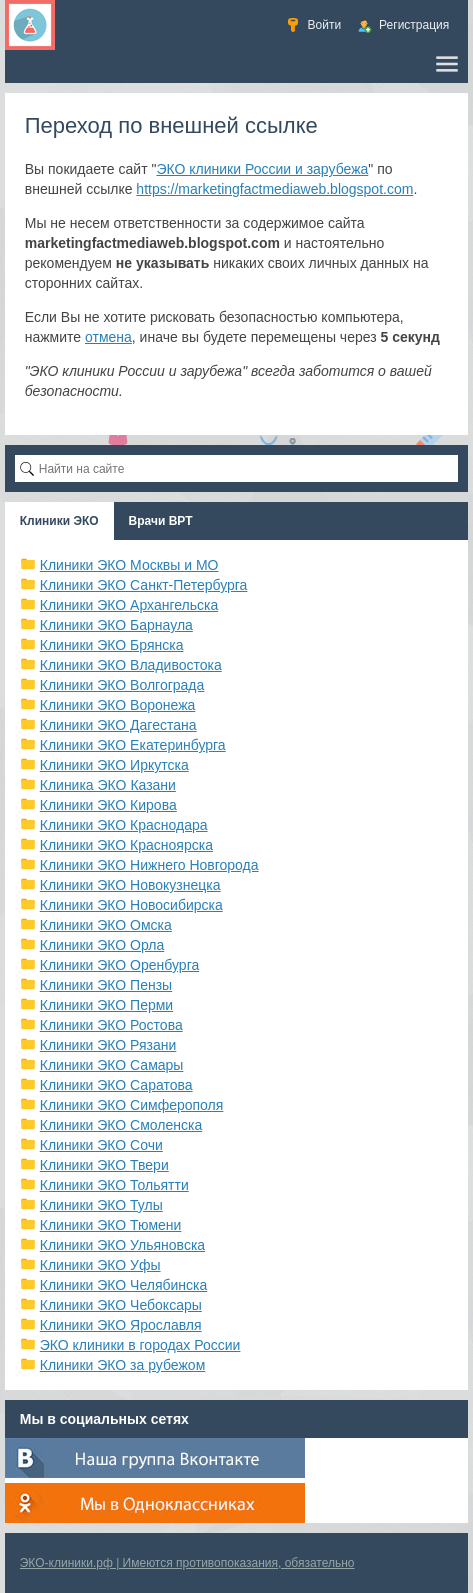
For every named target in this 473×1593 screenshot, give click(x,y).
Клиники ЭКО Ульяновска (122, 1245)
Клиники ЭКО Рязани (108, 1045)
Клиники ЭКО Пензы (106, 985)
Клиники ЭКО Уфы (100, 1265)
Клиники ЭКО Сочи (101, 1145)
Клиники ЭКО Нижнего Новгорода (149, 865)
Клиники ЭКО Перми (106, 1005)
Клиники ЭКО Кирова (108, 805)
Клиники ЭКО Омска (106, 925)
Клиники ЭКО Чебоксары (121, 1305)
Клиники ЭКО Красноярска (126, 845)
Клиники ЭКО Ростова (111, 1025)
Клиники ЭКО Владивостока (131, 665)
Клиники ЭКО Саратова (116, 1085)
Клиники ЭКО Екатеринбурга (133, 745)
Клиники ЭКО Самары (112, 1065)
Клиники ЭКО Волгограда (122, 685)
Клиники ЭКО (59, 521)
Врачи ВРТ (161, 521)
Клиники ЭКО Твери (104, 1165)
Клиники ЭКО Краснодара (124, 825)
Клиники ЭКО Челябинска (124, 1285)
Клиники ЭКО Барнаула (116, 625)
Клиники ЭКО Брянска (112, 645)
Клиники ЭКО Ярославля (121, 1325)
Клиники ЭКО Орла (102, 945)
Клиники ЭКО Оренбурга (120, 965)
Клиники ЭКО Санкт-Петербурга (144, 585)
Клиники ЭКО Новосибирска (131, 905)
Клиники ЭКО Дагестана (118, 725)
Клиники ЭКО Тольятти (114, 1185)
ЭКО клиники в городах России (140, 1345)
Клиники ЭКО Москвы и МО (129, 565)
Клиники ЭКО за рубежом (123, 1365)
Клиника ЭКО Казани (108, 785)
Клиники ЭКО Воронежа (118, 705)
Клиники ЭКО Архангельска (129, 605)
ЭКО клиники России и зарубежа (262, 169)
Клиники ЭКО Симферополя (132, 1105)
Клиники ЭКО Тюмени (111, 1225)
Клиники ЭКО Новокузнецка (130, 885)
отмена (108, 337)
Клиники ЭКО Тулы (101, 1205)
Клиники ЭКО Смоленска (121, 1125)
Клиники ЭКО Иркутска (114, 765)
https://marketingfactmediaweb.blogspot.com (274, 189)
